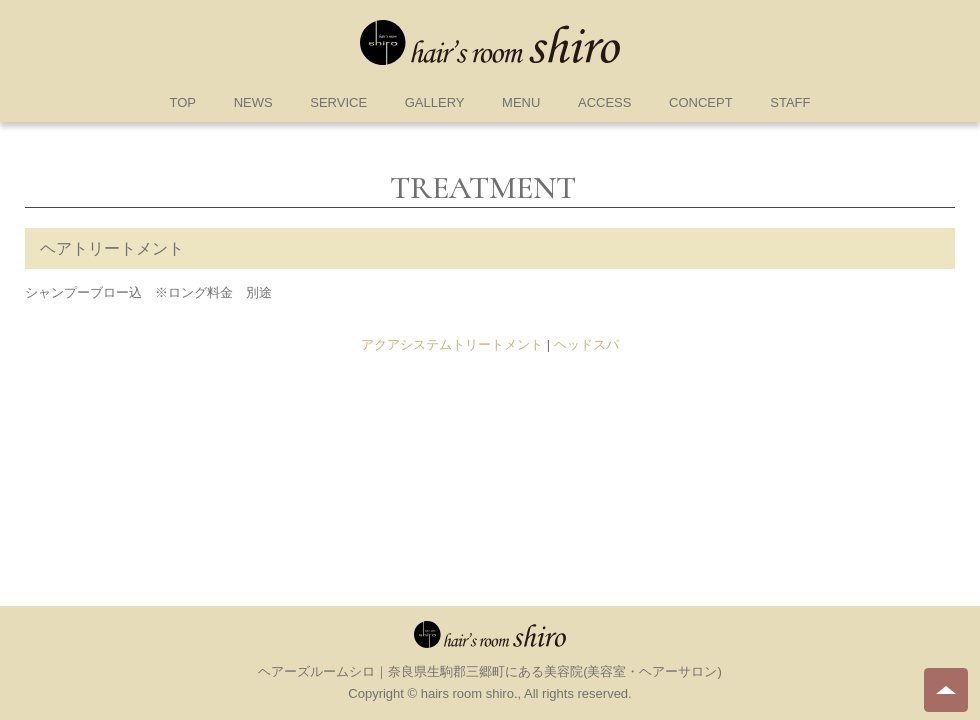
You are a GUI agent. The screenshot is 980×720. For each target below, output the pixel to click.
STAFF (790, 102)
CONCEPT (701, 102)
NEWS (253, 102)
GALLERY (435, 102)
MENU (521, 102)
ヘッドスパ (586, 344)
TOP (183, 102)
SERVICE (338, 102)
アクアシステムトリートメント (452, 344)
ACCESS (604, 102)
